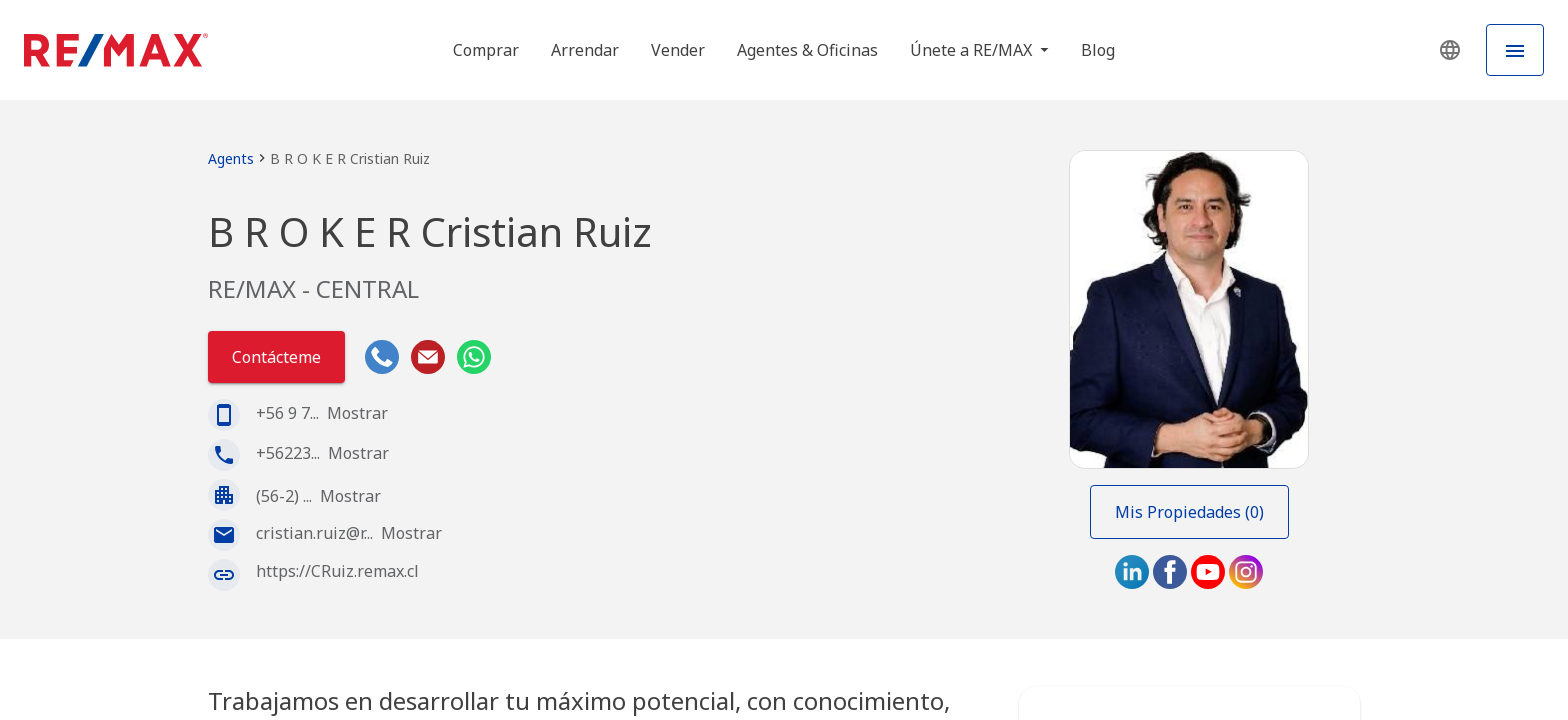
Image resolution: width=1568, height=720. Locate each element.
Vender (678, 50)
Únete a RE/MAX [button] (973, 50)
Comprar (486, 50)
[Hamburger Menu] (1515, 50)
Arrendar (585, 50)
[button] (1450, 50)
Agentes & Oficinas (807, 50)
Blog (1098, 50)
